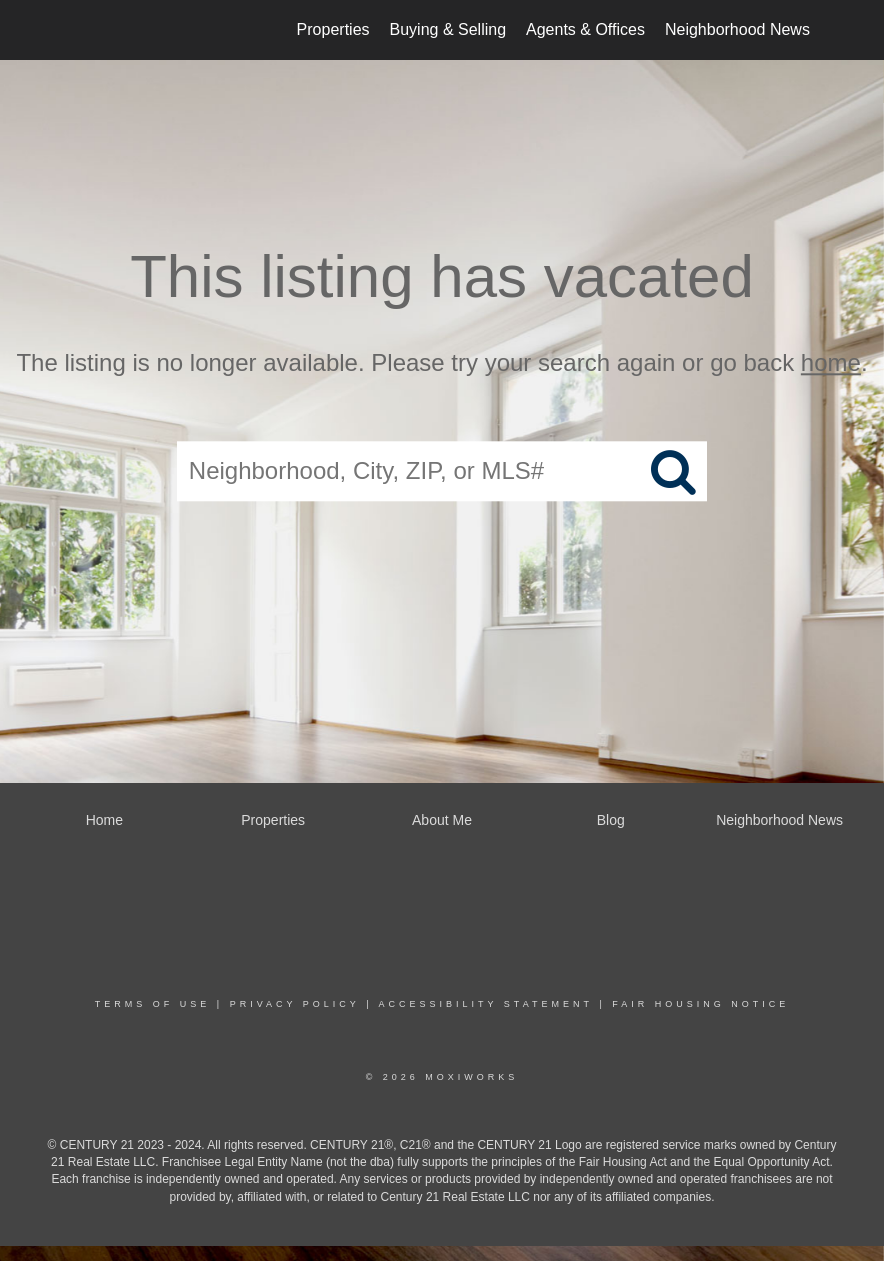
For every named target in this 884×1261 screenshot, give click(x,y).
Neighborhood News (737, 29)
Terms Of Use (153, 1004)
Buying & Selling (448, 29)
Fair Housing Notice (700, 1004)
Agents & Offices (585, 29)
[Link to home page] (77, 30)
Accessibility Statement (486, 1004)
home (831, 362)
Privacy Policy (295, 1004)
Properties (333, 29)
